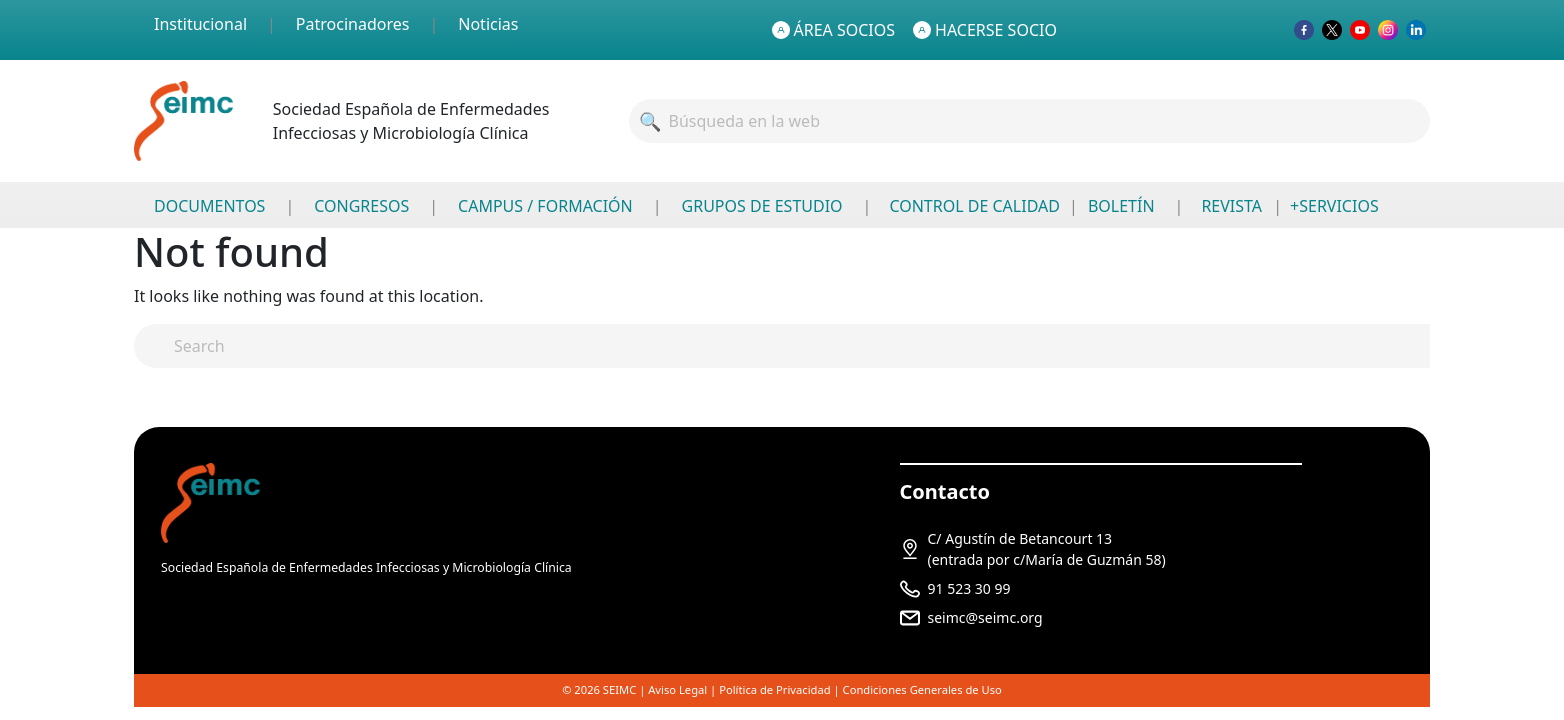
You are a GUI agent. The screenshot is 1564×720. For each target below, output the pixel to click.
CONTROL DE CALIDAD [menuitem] (974, 206)
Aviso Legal (677, 689)
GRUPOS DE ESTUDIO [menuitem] (762, 206)
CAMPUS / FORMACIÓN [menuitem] (545, 206)
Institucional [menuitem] (200, 24)
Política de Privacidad (774, 689)
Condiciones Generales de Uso (922, 689)
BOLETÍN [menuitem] (1121, 206)
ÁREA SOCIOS (834, 30)
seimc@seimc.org (985, 617)
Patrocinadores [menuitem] (353, 24)
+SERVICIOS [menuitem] (1334, 206)
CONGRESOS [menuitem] (361, 206)
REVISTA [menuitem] (1231, 206)
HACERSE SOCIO (985, 30)
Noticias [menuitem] (488, 24)
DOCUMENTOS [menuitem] (209, 206)
